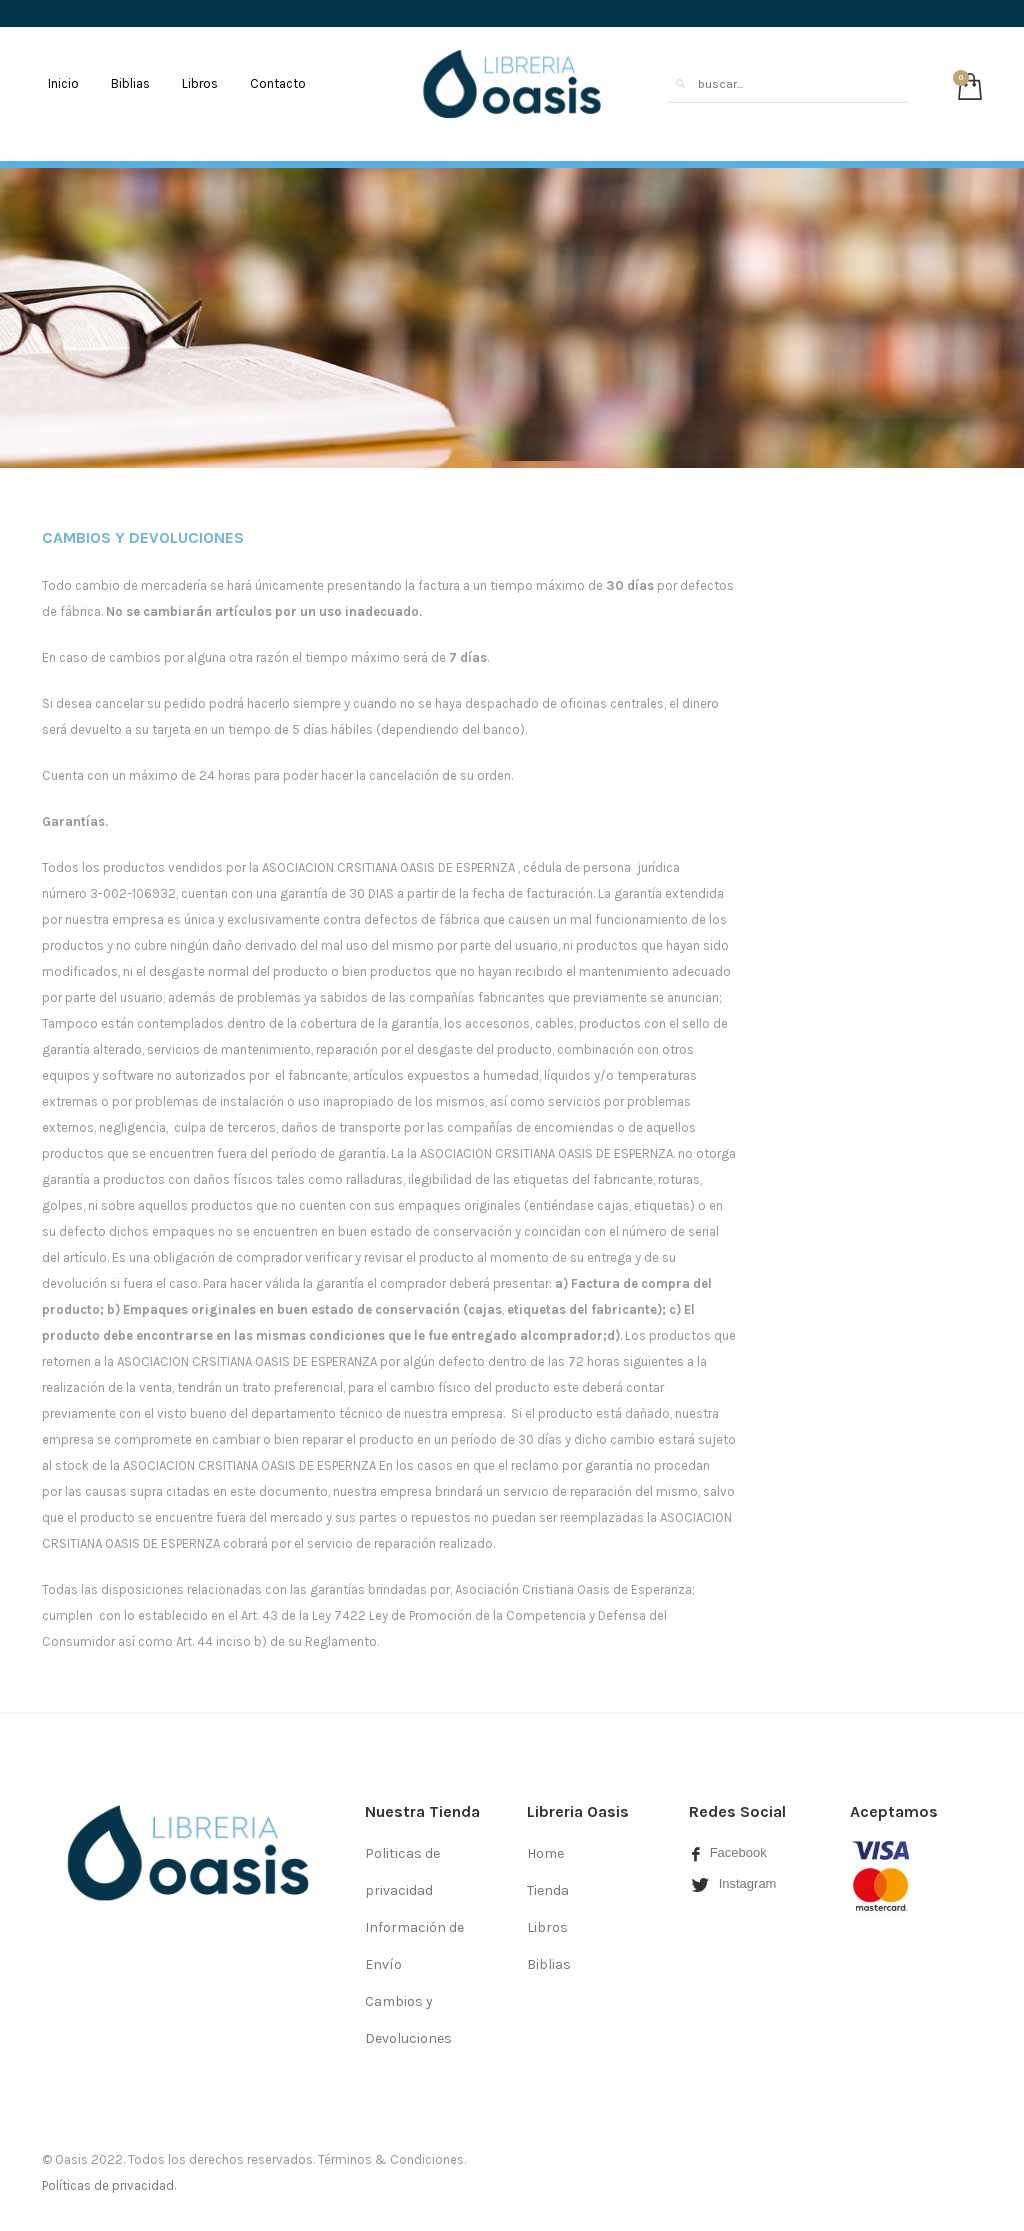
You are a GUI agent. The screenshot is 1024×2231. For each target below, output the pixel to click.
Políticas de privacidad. (109, 2185)
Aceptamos (894, 1811)
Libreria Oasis (578, 1811)
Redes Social (737, 1811)
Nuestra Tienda (422, 1811)
